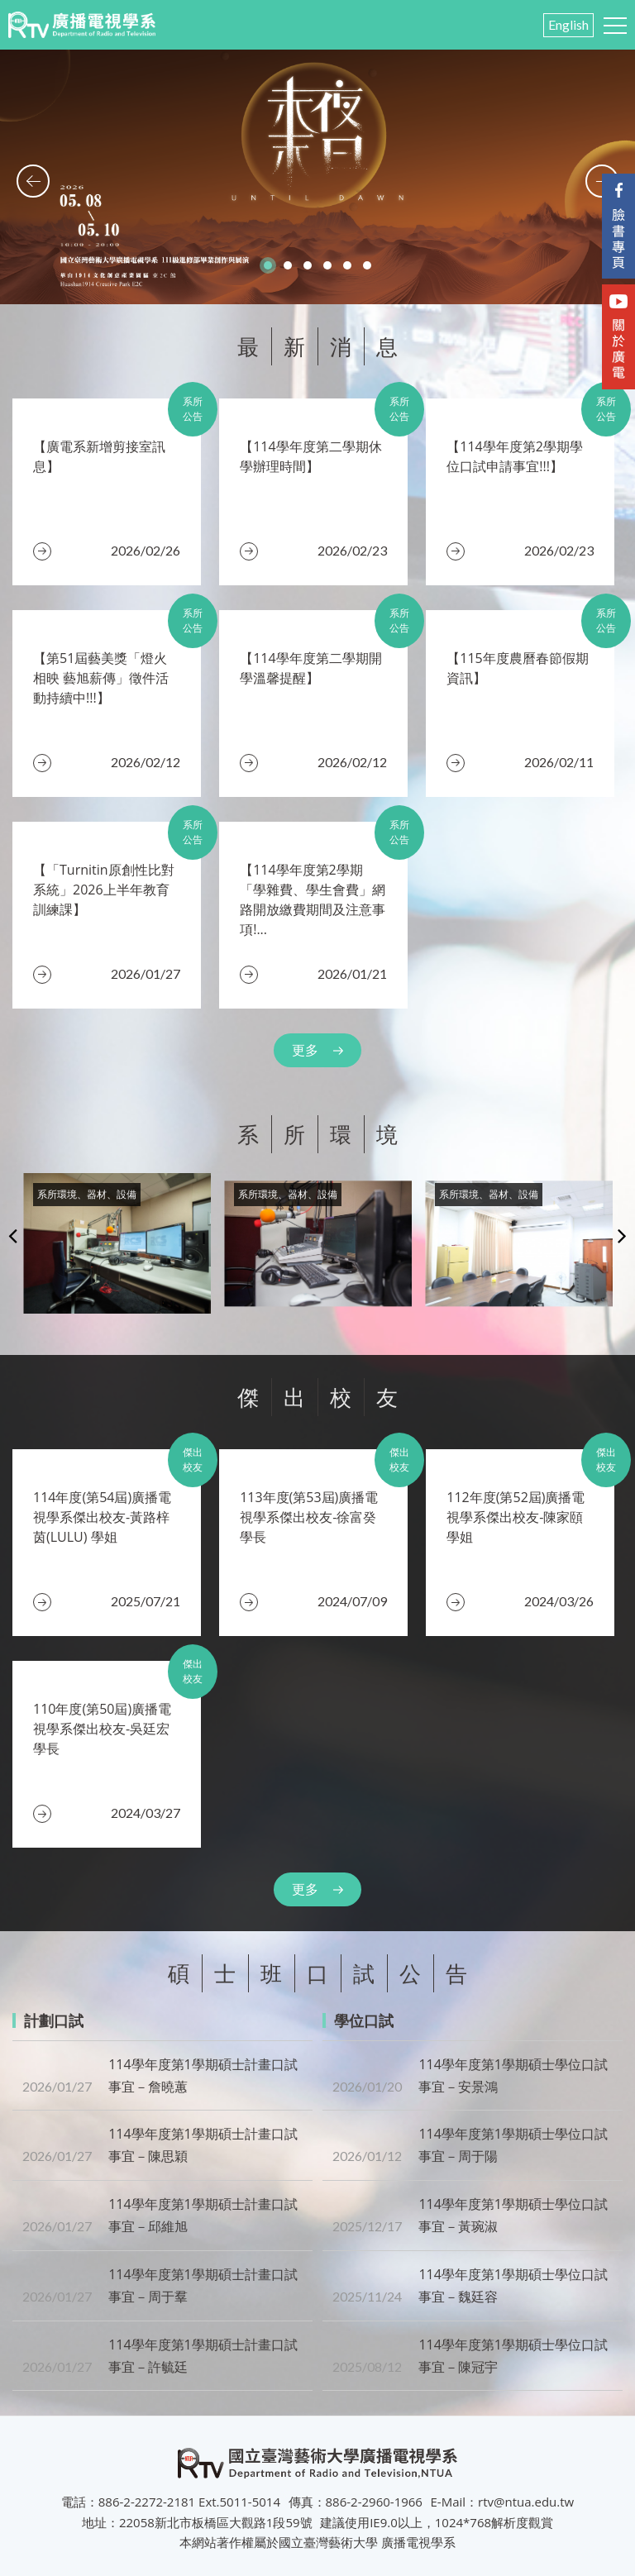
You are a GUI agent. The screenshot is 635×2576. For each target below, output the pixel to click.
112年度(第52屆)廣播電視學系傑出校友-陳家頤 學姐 (515, 1517)
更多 (305, 1050)
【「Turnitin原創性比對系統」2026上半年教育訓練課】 (103, 889)
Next (622, 1235)
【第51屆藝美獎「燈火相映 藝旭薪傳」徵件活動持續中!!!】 (101, 678)
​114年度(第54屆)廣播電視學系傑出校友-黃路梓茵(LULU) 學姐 (102, 1517)
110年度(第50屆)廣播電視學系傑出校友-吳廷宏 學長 (102, 1729)
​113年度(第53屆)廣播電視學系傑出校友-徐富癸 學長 (309, 1517)
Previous (12, 1235)
